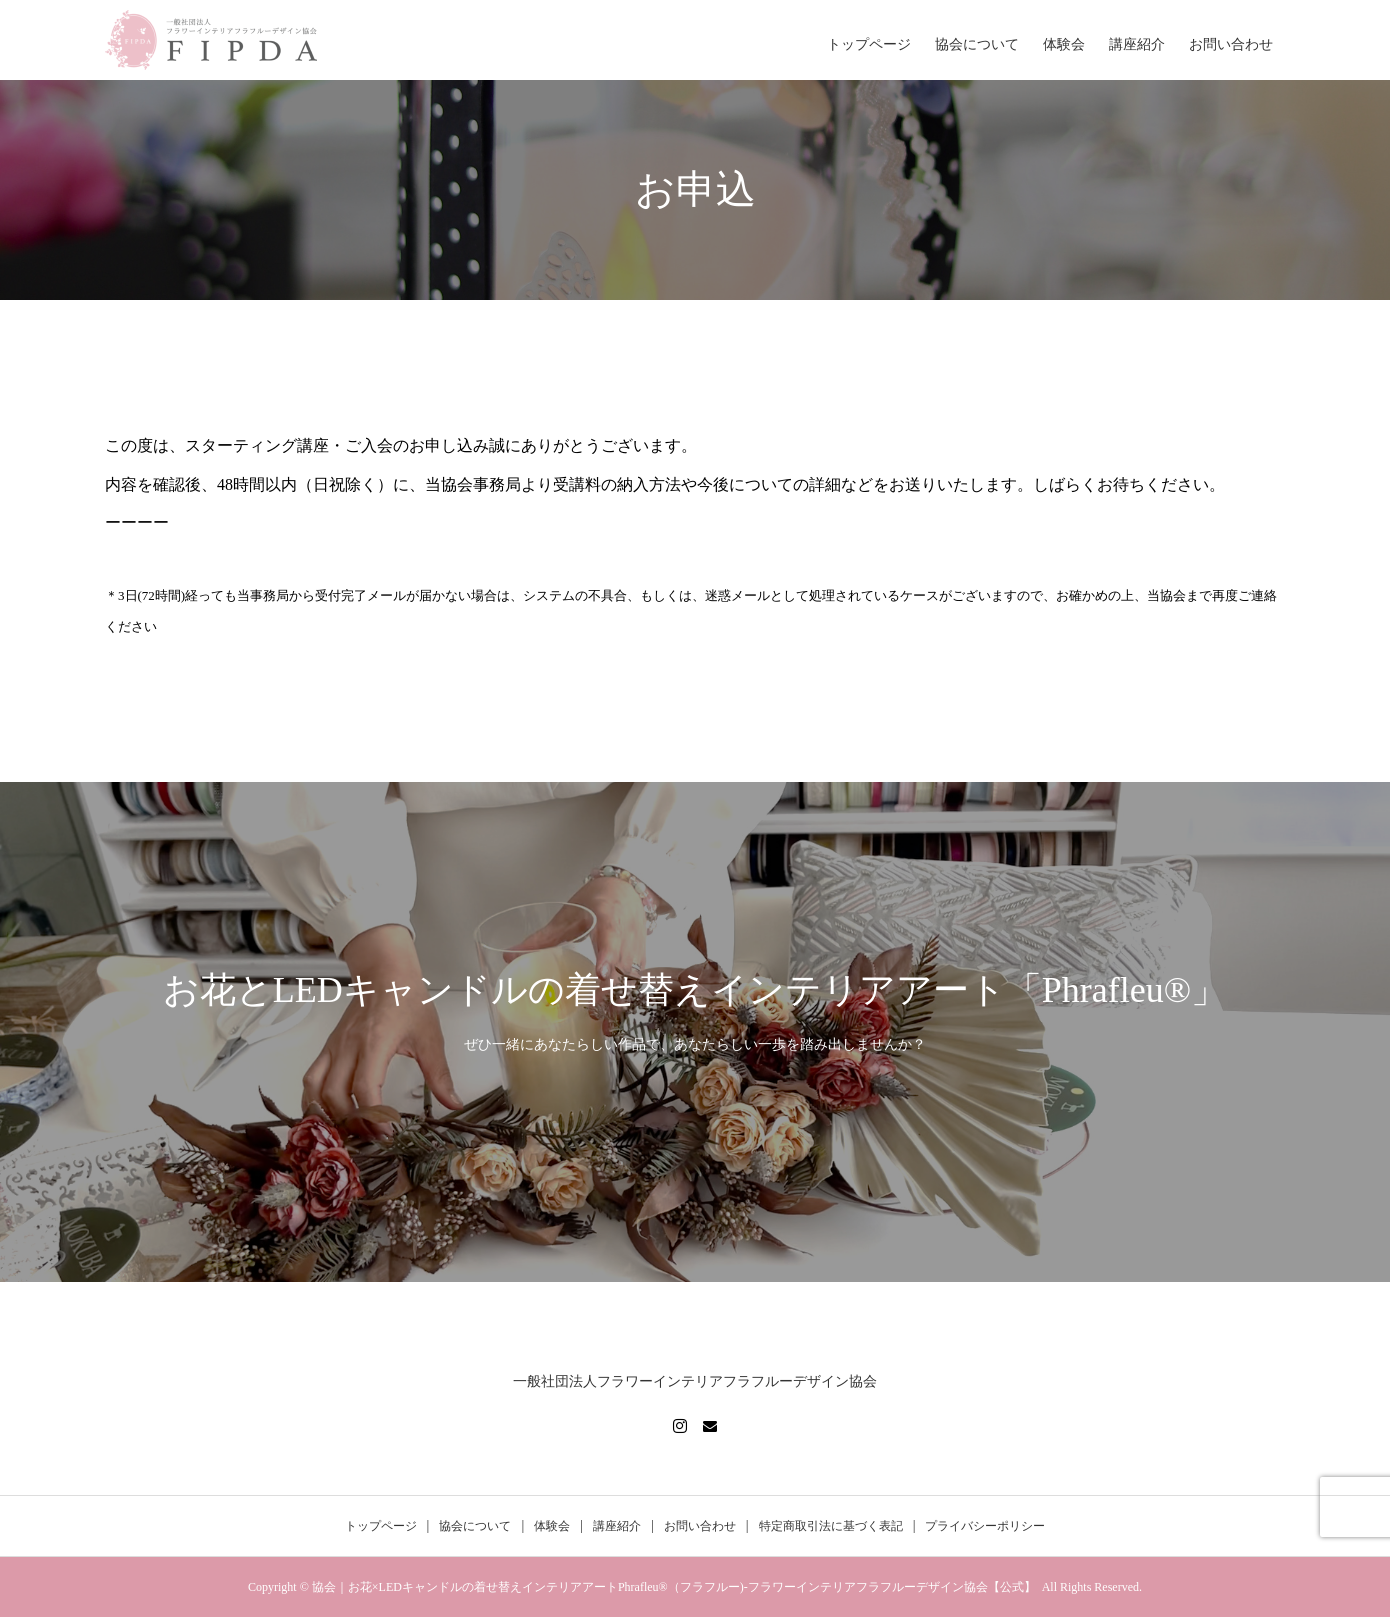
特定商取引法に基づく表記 (831, 1526)
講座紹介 (1137, 44)
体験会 (1064, 44)
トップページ (869, 44)
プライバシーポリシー (985, 1526)
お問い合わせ (1231, 44)
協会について (977, 44)
